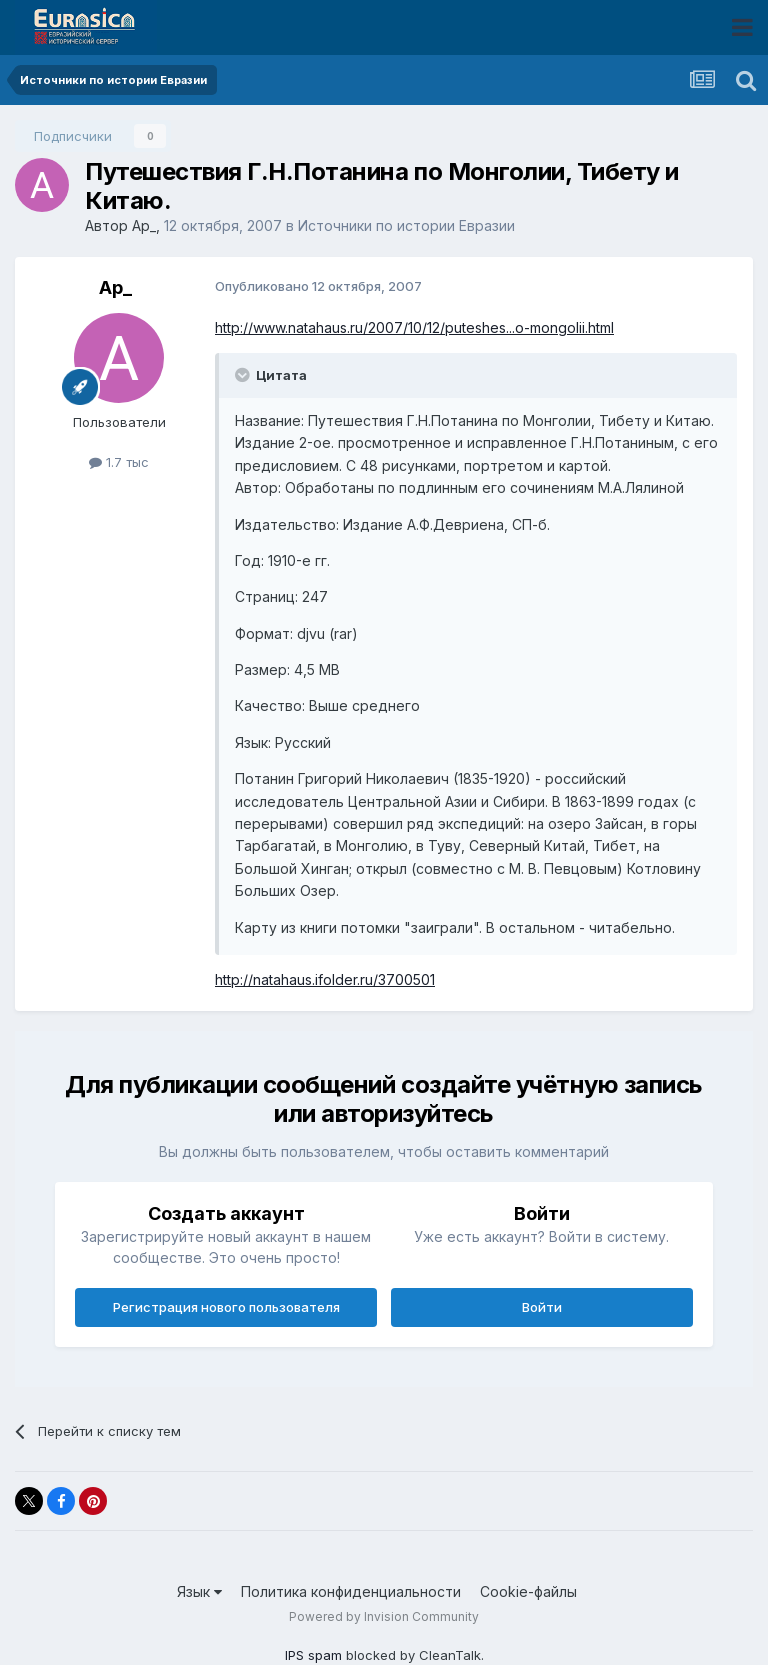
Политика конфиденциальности (351, 1591)
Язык (199, 1591)
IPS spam (313, 1655)
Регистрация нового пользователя (226, 1307)
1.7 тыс (119, 462)
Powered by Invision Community (384, 1616)
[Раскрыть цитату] (244, 375)
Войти (542, 1307)
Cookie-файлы (528, 1591)
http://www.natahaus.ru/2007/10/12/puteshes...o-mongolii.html (414, 327)
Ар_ (144, 225)
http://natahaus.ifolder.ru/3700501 (325, 979)
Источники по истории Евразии (406, 225)
